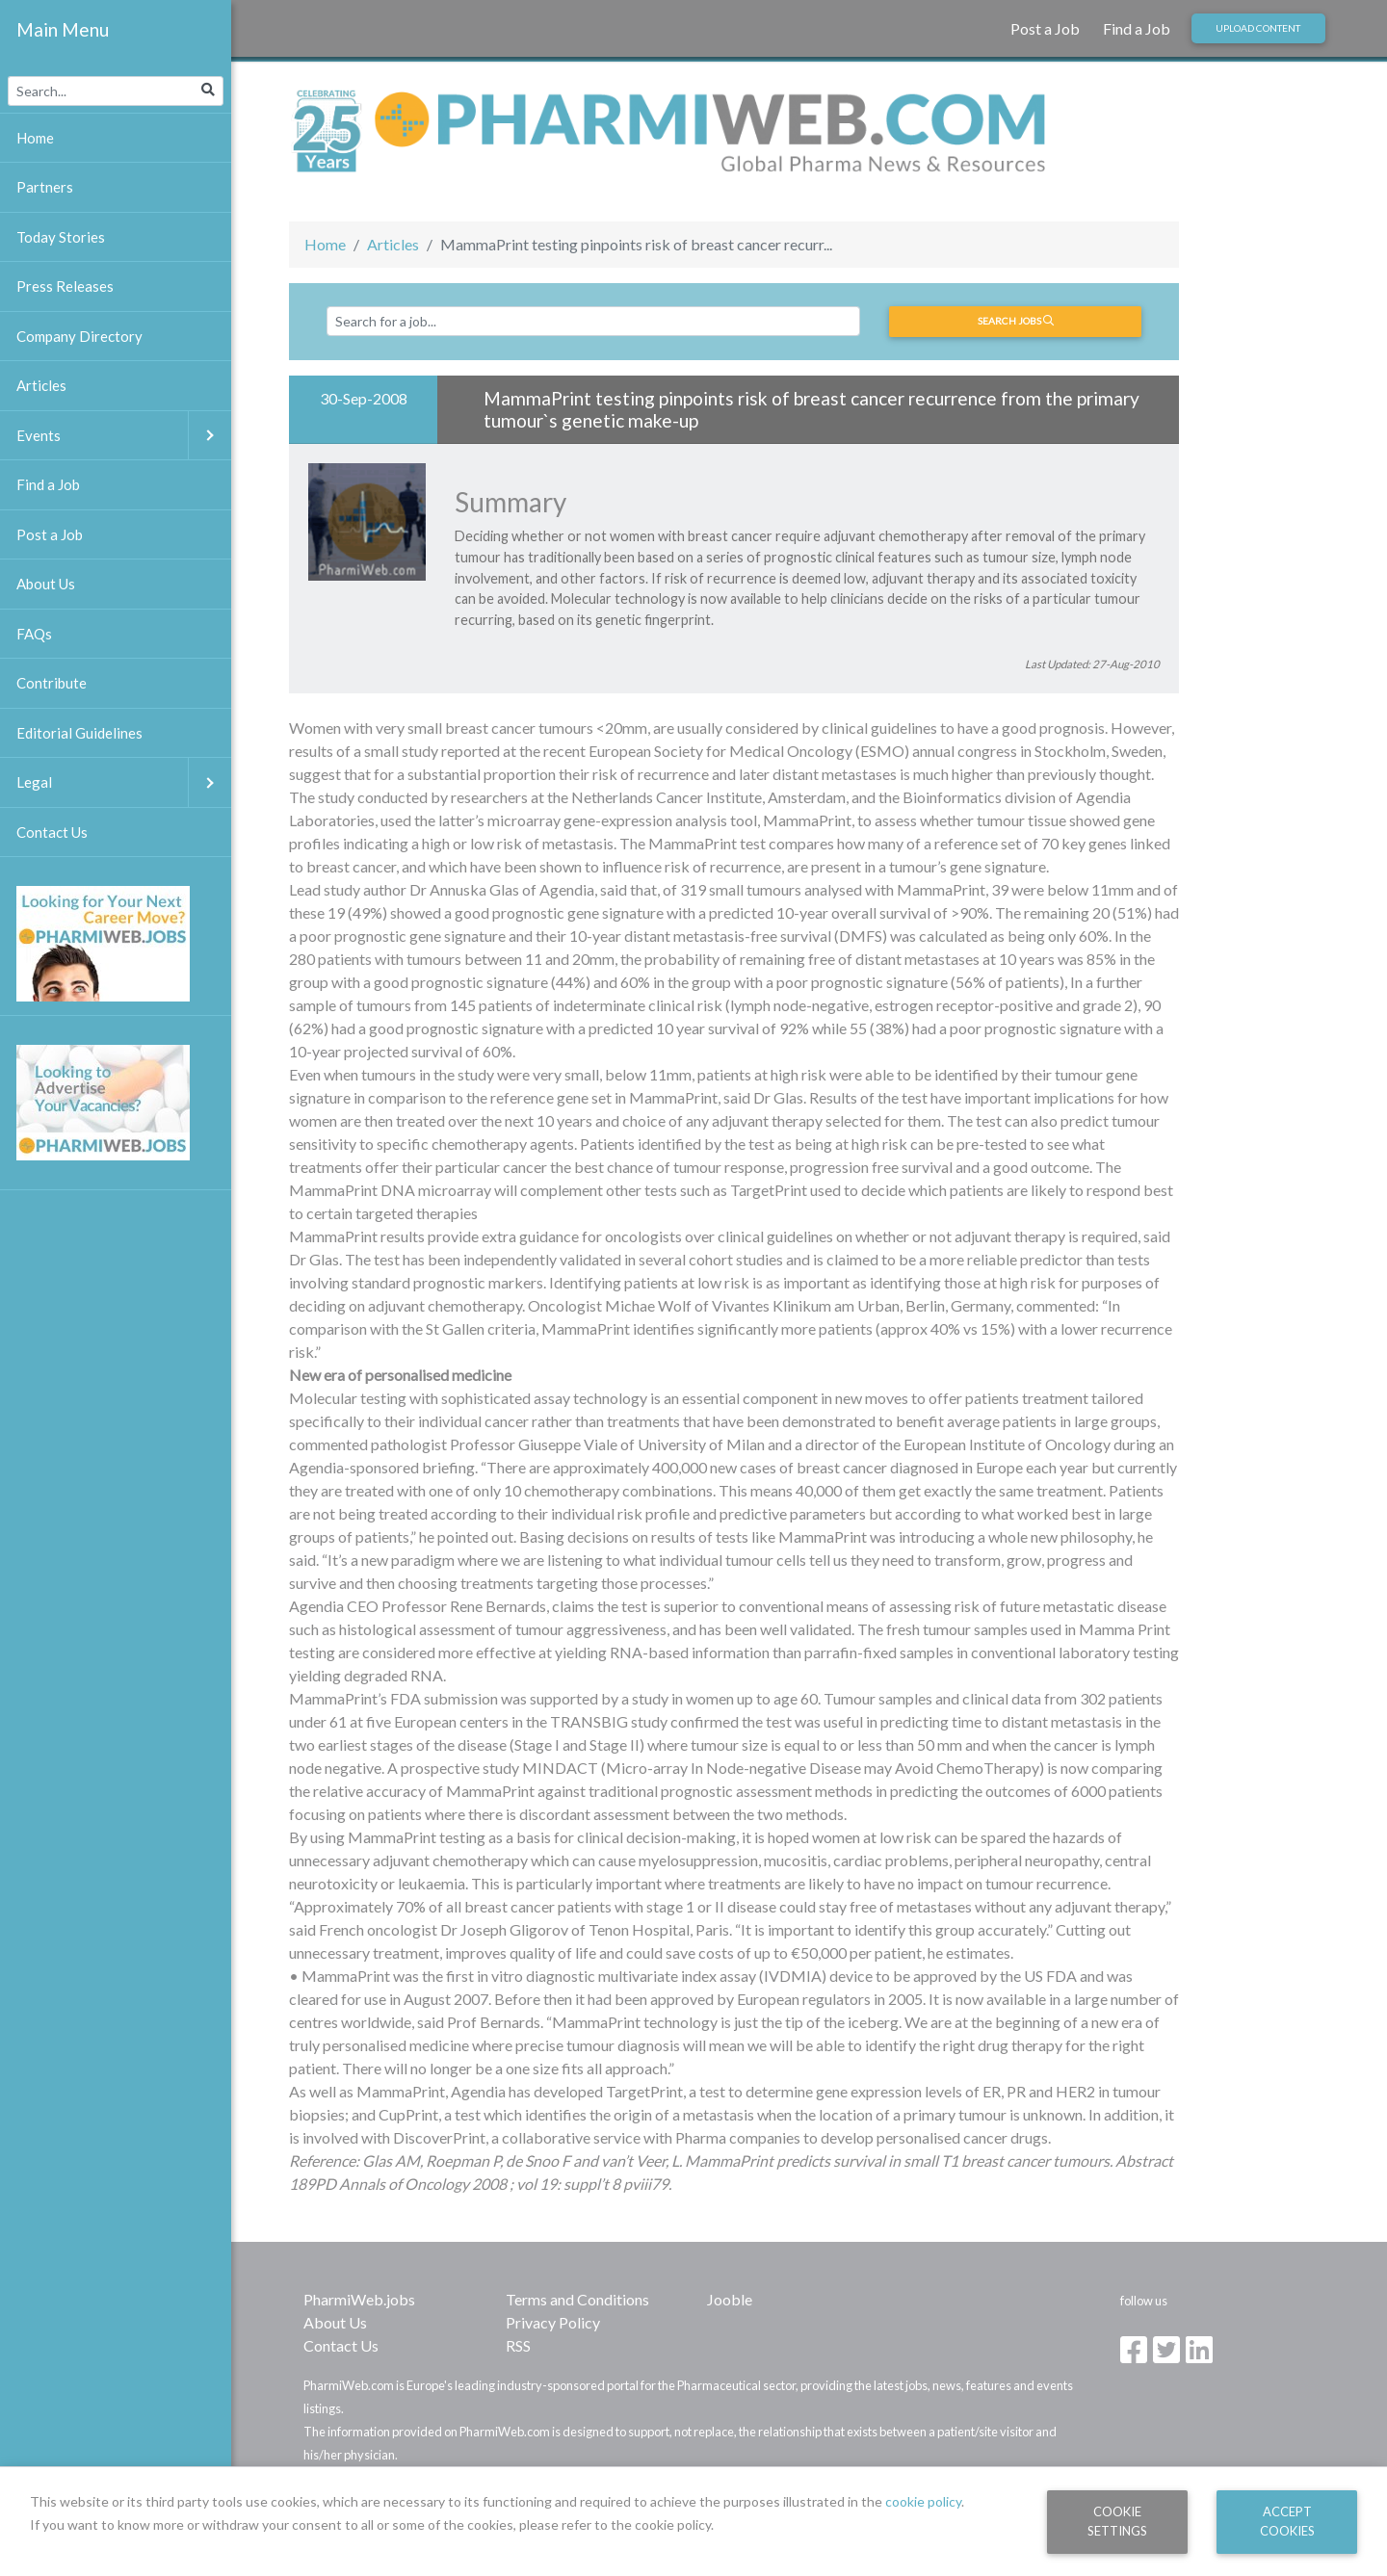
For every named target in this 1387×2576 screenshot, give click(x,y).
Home (325, 244)
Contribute (51, 682)
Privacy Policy (553, 2322)
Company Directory (79, 336)
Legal (123, 782)
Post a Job (1045, 28)
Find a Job (1136, 28)
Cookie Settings (1117, 2520)
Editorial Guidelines (79, 733)
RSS (518, 2345)
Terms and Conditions (577, 2299)
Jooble (729, 2299)
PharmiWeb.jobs (359, 2299)
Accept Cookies (1287, 2520)
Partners (44, 186)
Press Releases (65, 286)
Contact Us (341, 2345)
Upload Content (1258, 28)
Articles (393, 244)
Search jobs (1016, 320)
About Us (335, 2322)
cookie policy (923, 2501)
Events (123, 435)
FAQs (34, 633)
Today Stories (60, 237)
